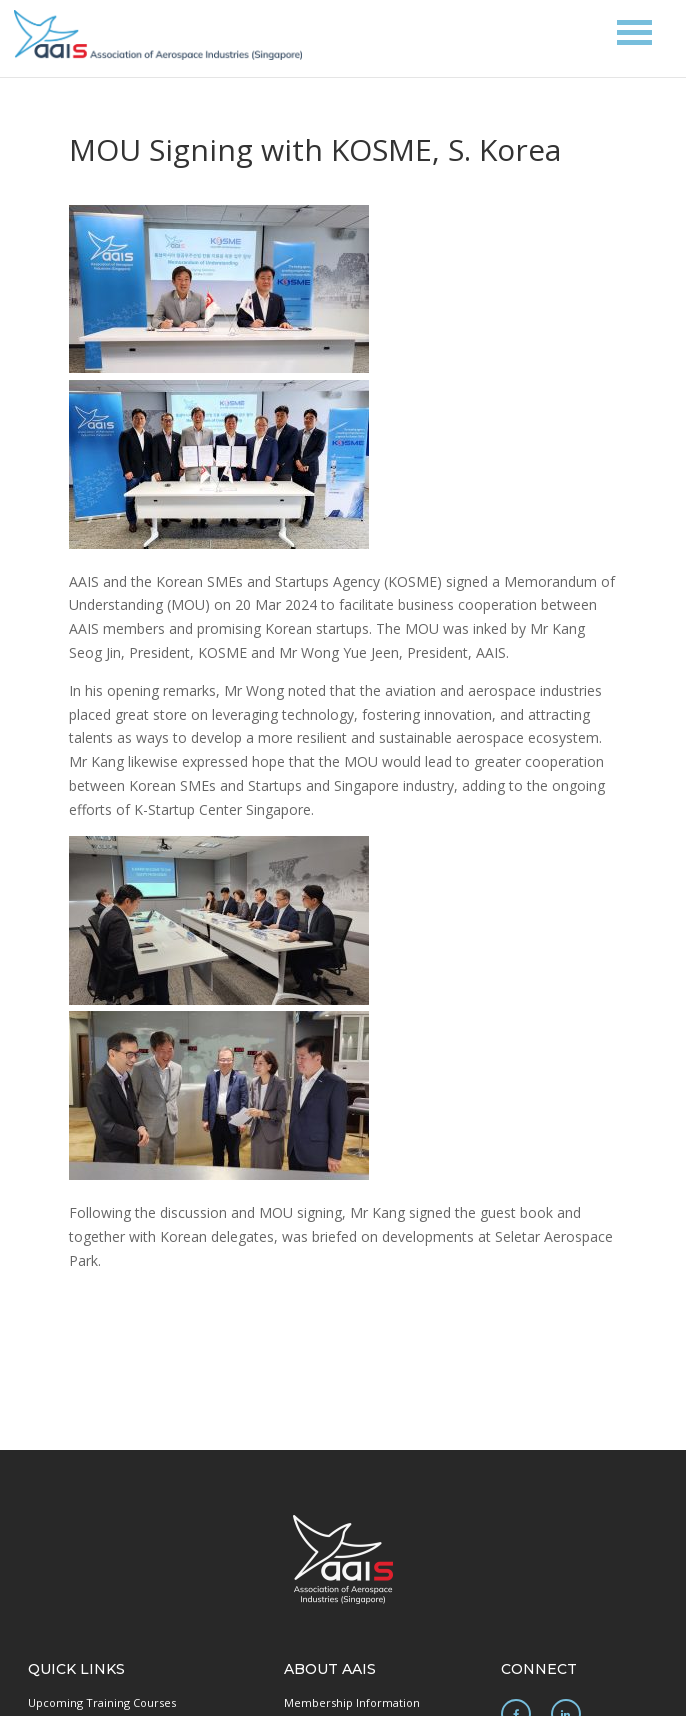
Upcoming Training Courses (102, 1702)
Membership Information (352, 1702)
